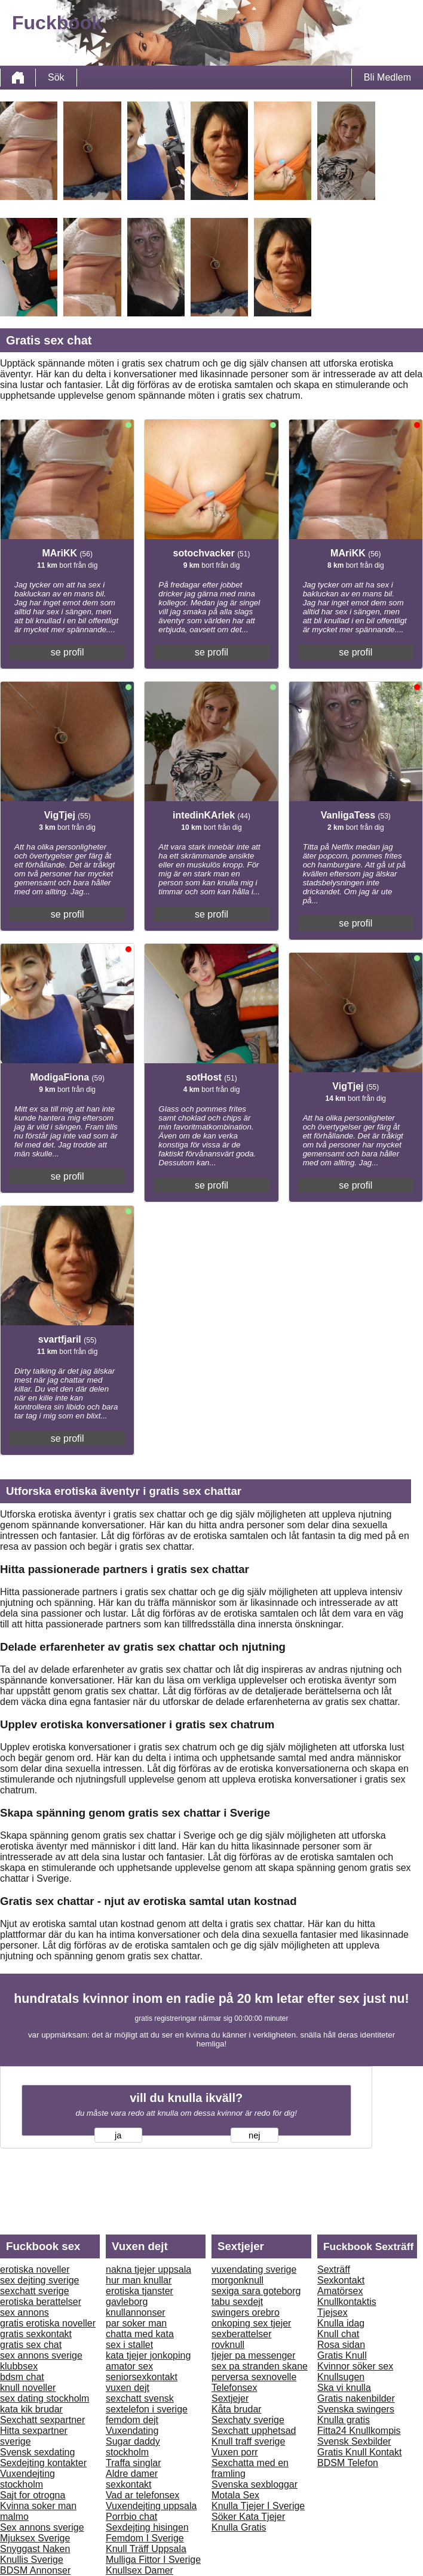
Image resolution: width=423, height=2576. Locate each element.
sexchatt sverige (34, 2291)
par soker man (136, 2323)
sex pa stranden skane (260, 2366)
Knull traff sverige (248, 2441)
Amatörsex (340, 2291)
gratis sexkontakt (36, 2334)
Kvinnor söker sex (355, 2366)
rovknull (228, 2345)
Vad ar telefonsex (142, 2495)
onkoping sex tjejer (251, 2323)
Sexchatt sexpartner (42, 2420)
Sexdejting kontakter (43, 2463)
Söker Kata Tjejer (248, 2517)
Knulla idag (340, 2323)
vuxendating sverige (254, 2269)
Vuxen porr (235, 2452)
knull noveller (28, 2388)
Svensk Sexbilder (354, 2441)
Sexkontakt (340, 2280)
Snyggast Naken (35, 2549)
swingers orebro (246, 2312)
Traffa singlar (133, 2463)
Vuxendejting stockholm (27, 2479)
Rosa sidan (341, 2345)
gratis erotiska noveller (48, 2323)
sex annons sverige (41, 2355)
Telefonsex (235, 2388)
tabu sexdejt (237, 2302)
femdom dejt (132, 2420)
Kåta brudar (237, 2409)
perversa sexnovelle (254, 2377)
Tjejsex (332, 2312)
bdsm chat (22, 2377)
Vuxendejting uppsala (151, 2506)
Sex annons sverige (42, 2527)
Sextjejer (230, 2398)
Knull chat (338, 2334)
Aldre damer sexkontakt (132, 2479)
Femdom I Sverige (145, 2538)
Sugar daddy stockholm (133, 2446)
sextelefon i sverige (147, 2409)
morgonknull (237, 2280)
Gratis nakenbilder (356, 2398)
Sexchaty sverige (248, 2420)
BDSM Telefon (347, 2463)
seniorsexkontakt (141, 2377)
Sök (56, 77)
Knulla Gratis (239, 2527)
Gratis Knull (342, 2355)
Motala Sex (235, 2495)
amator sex (129, 2366)
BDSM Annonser (35, 2570)
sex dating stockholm (44, 2398)
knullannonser (135, 2312)
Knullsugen (340, 2377)
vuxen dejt (127, 2388)
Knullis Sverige (31, 2560)
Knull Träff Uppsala (146, 2549)
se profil (67, 652)
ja (118, 2135)
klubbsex (19, 2366)
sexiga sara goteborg (256, 2291)
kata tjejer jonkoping (148, 2355)
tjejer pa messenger (254, 2355)
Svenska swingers (355, 2409)
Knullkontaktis (346, 2302)
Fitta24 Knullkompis (359, 2431)
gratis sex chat (31, 2345)
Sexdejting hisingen (147, 2527)
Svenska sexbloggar (255, 2484)
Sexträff (333, 2269)
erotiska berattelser (40, 2302)
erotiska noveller (35, 2269)
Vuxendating (132, 2431)
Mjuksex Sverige (35, 2538)
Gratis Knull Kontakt (359, 2452)
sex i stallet (129, 2345)
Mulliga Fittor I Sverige (153, 2560)
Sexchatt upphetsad (254, 2431)
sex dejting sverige (39, 2280)
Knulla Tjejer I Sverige (258, 2506)
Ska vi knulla (344, 2388)
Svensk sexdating (37, 2452)
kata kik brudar (31, 2409)
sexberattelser (242, 2334)
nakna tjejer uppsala (148, 2269)
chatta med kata (140, 2334)
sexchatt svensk (140, 2398)
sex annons (24, 2312)
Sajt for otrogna (32, 2495)
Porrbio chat (131, 2517)
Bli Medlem (387, 77)
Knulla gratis (343, 2420)
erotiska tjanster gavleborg (139, 2296)
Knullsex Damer (139, 2570)
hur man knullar (138, 2280)
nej (254, 2135)
